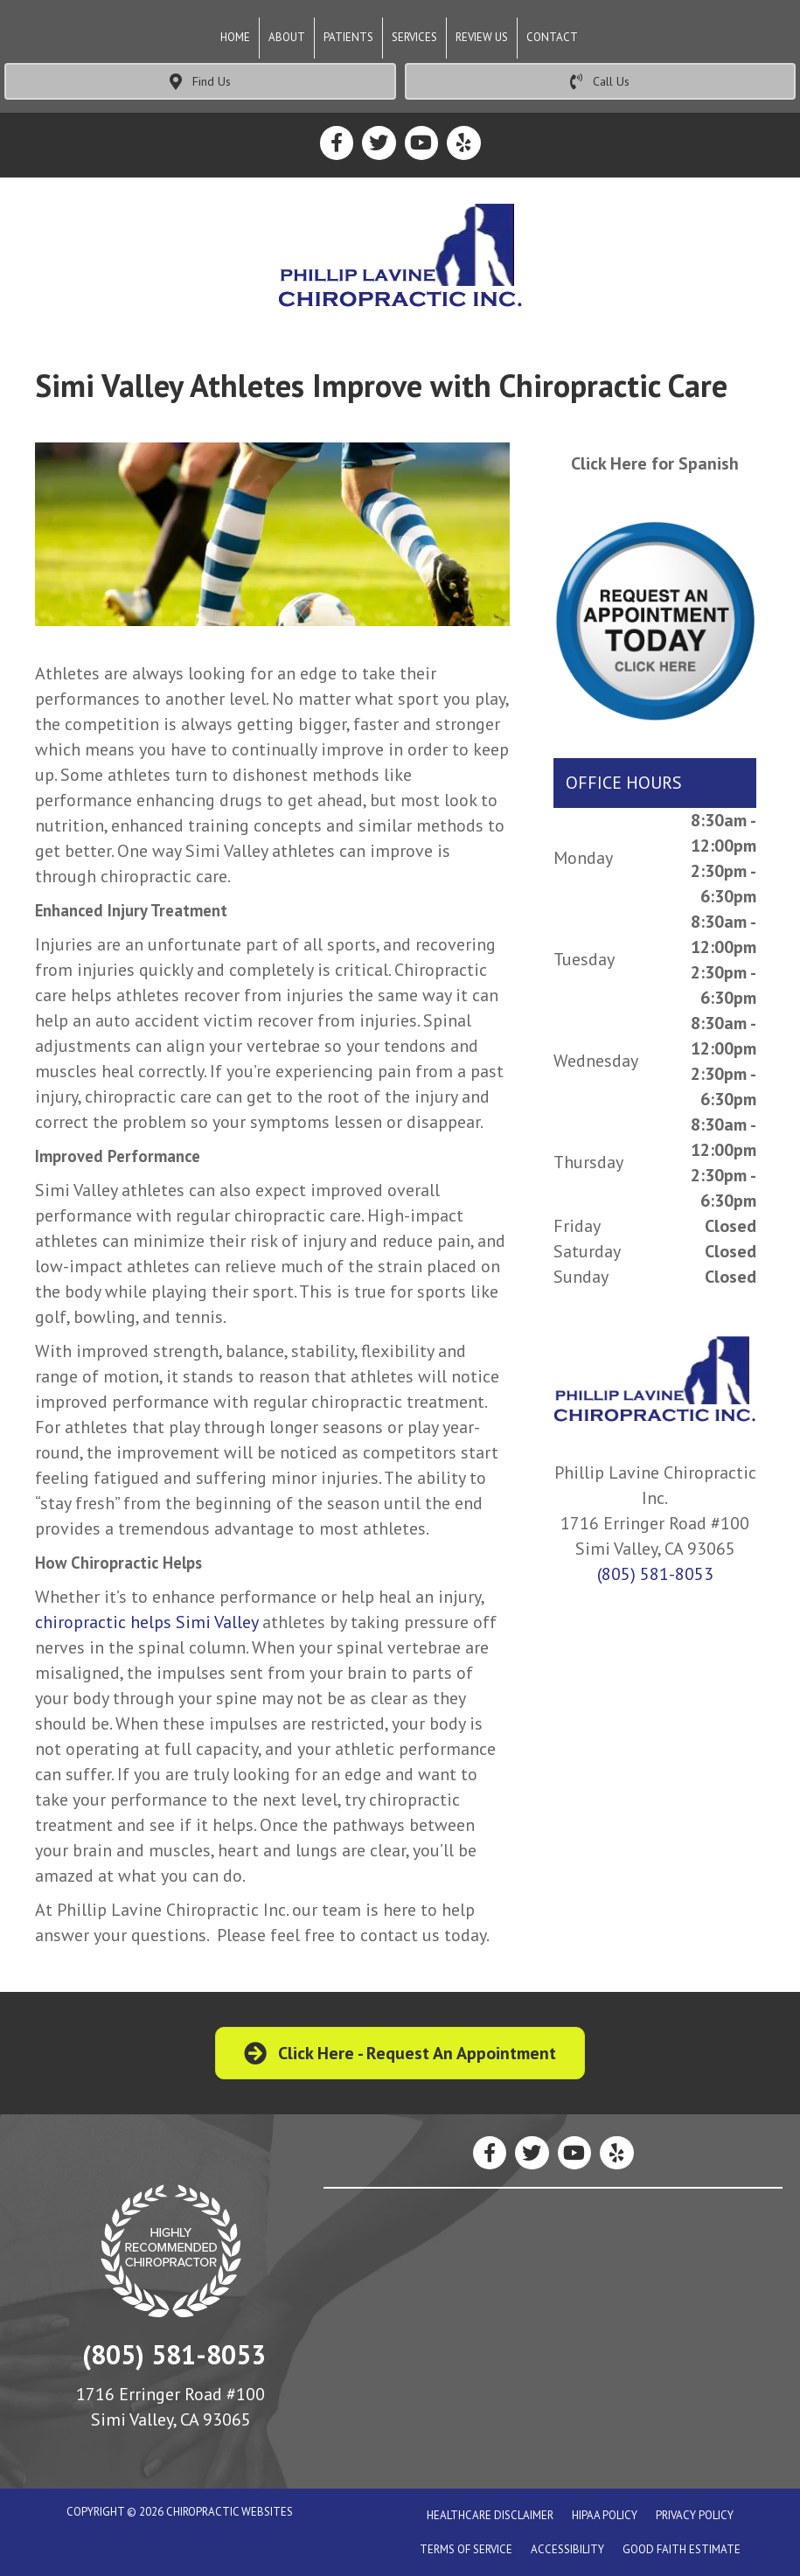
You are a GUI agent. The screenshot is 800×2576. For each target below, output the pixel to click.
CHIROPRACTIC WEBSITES (229, 2511)
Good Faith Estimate (682, 2549)
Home (235, 37)
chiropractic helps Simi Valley (146, 1622)
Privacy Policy (695, 2515)
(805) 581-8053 (655, 1574)
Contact (552, 37)
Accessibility (567, 2549)
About (286, 37)
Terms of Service (466, 2549)
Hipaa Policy (604, 2515)
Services (414, 37)
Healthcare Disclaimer (490, 2515)
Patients (348, 37)
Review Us (482, 37)
